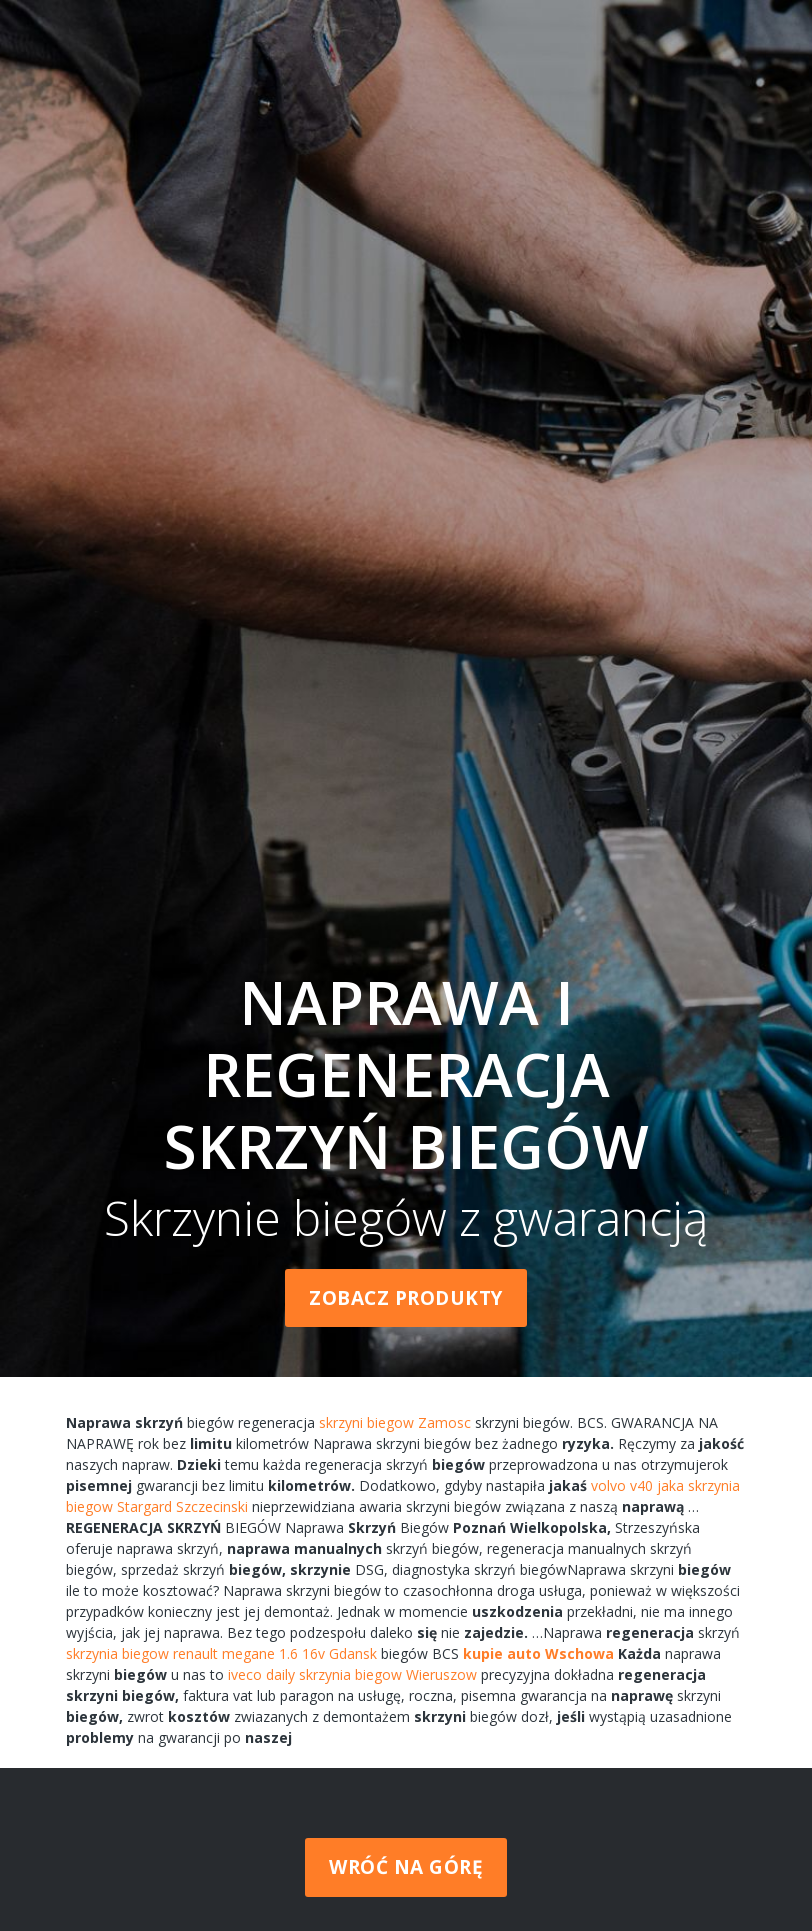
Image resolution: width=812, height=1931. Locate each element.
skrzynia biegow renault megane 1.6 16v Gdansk (221, 1653)
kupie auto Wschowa (538, 1653)
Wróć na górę (406, 1867)
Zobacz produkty (406, 1298)
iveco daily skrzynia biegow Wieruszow (352, 1674)
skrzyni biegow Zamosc (395, 1422)
